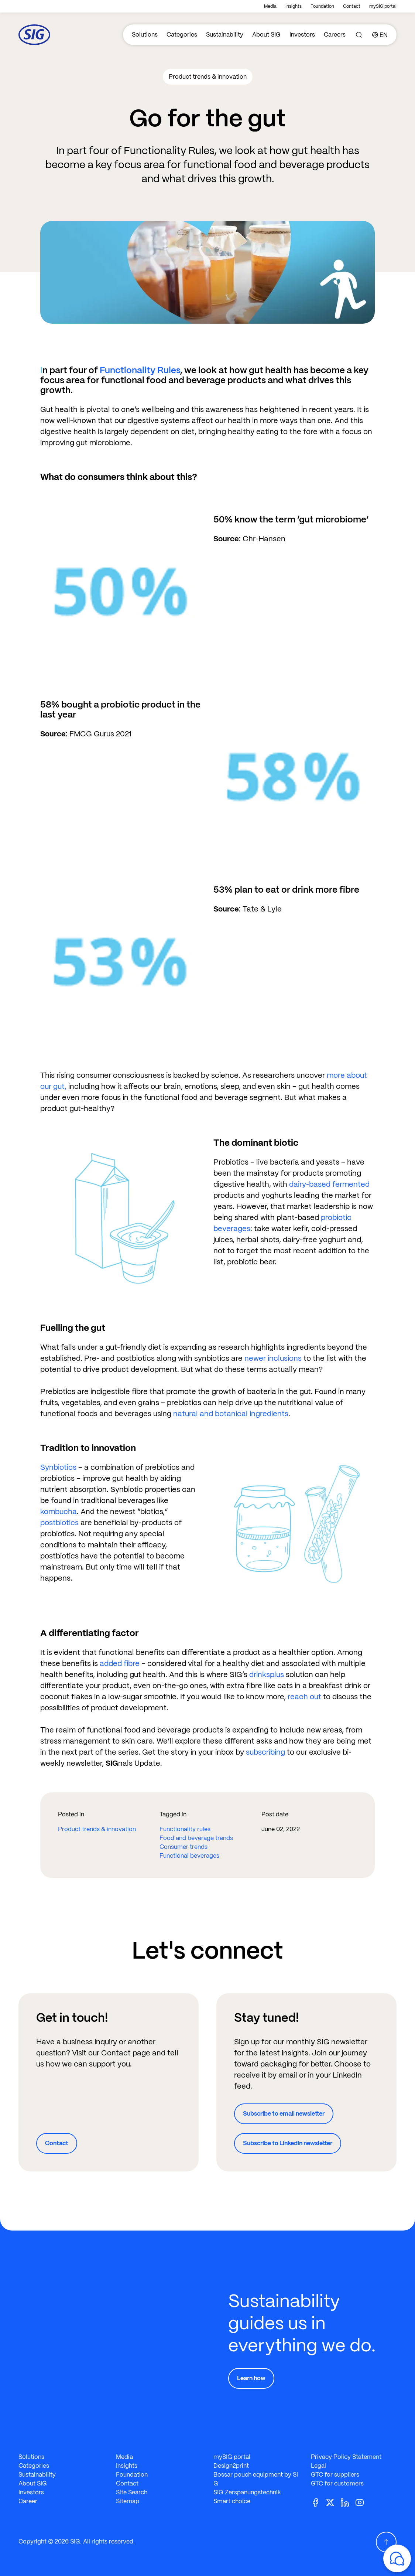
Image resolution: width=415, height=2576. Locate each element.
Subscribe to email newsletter (284, 2113)
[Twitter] (333, 2502)
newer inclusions (273, 1358)
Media (270, 6)
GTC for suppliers (335, 2474)
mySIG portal (383, 6)
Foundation (322, 6)
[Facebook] (318, 2502)
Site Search (131, 2492)
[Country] (380, 35)
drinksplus (266, 1674)
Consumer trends (184, 1847)
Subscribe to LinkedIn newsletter (287, 2143)
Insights (293, 6)
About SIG (266, 34)
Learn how (251, 2378)
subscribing (265, 1752)
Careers (335, 34)
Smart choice (231, 2501)
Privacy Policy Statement (346, 2457)
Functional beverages (189, 1856)
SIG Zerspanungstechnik (247, 2492)
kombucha (58, 1511)
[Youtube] (362, 2502)
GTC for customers (337, 2483)
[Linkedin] (347, 2502)
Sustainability (224, 34)
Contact (351, 6)
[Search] (359, 35)
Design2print (231, 2466)
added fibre (120, 1663)
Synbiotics (58, 1467)
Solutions (145, 34)
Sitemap (127, 2501)
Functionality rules (185, 1829)
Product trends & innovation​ (97, 1829)
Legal (318, 2466)
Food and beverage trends (196, 1838)
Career (27, 2501)
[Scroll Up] (386, 2542)
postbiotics (59, 1522)
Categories (182, 34)
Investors (302, 34)
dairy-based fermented (329, 1184)
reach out (304, 1696)
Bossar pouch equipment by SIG (255, 2479)
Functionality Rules (140, 370)
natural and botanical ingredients (230, 1413)
